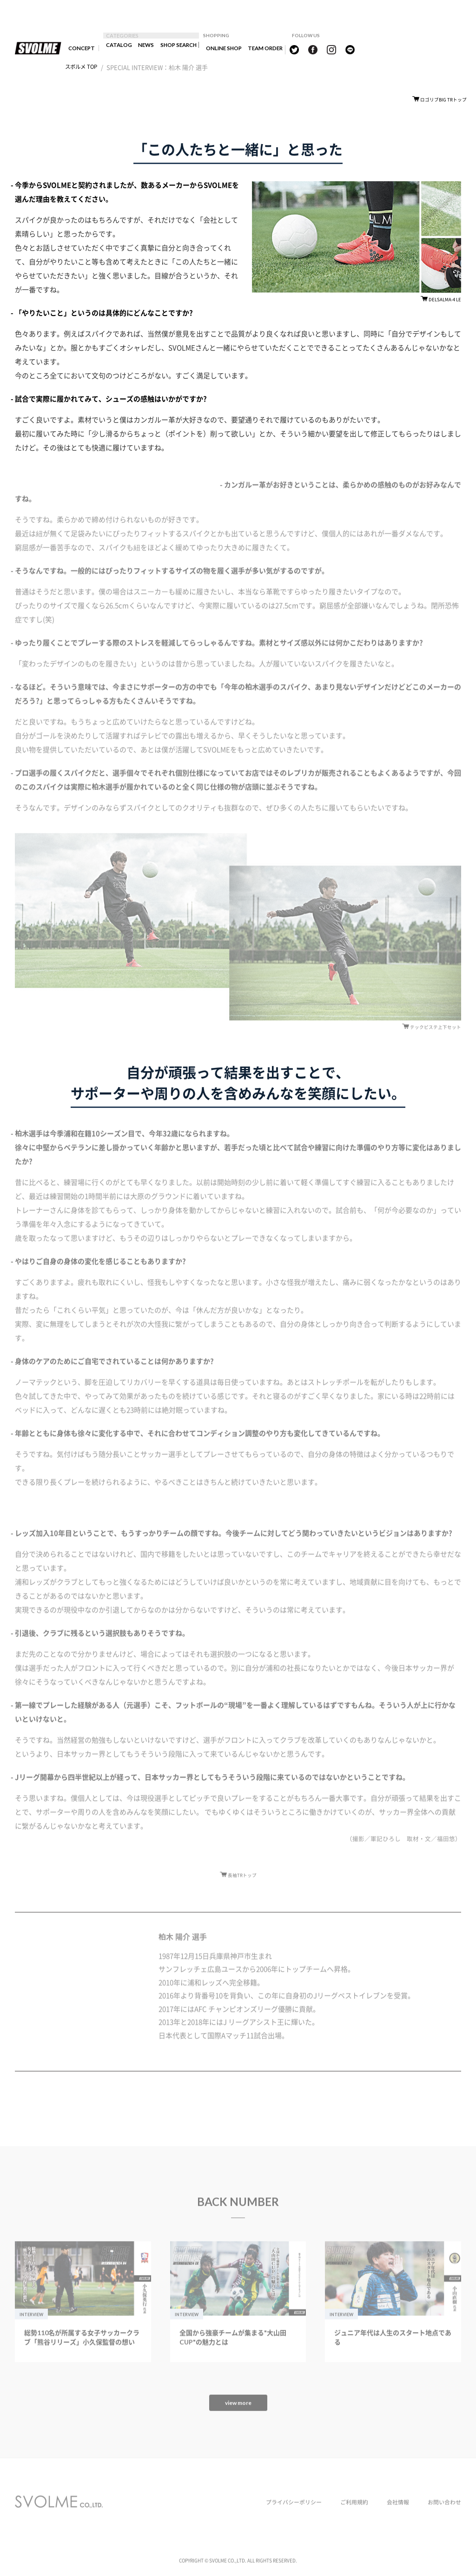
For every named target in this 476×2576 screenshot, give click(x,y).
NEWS (149, 49)
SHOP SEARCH (188, 49)
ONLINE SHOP (239, 49)
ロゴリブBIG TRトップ (441, 101)
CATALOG (118, 49)
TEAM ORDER (288, 49)
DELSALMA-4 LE (443, 302)
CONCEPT (80, 49)
